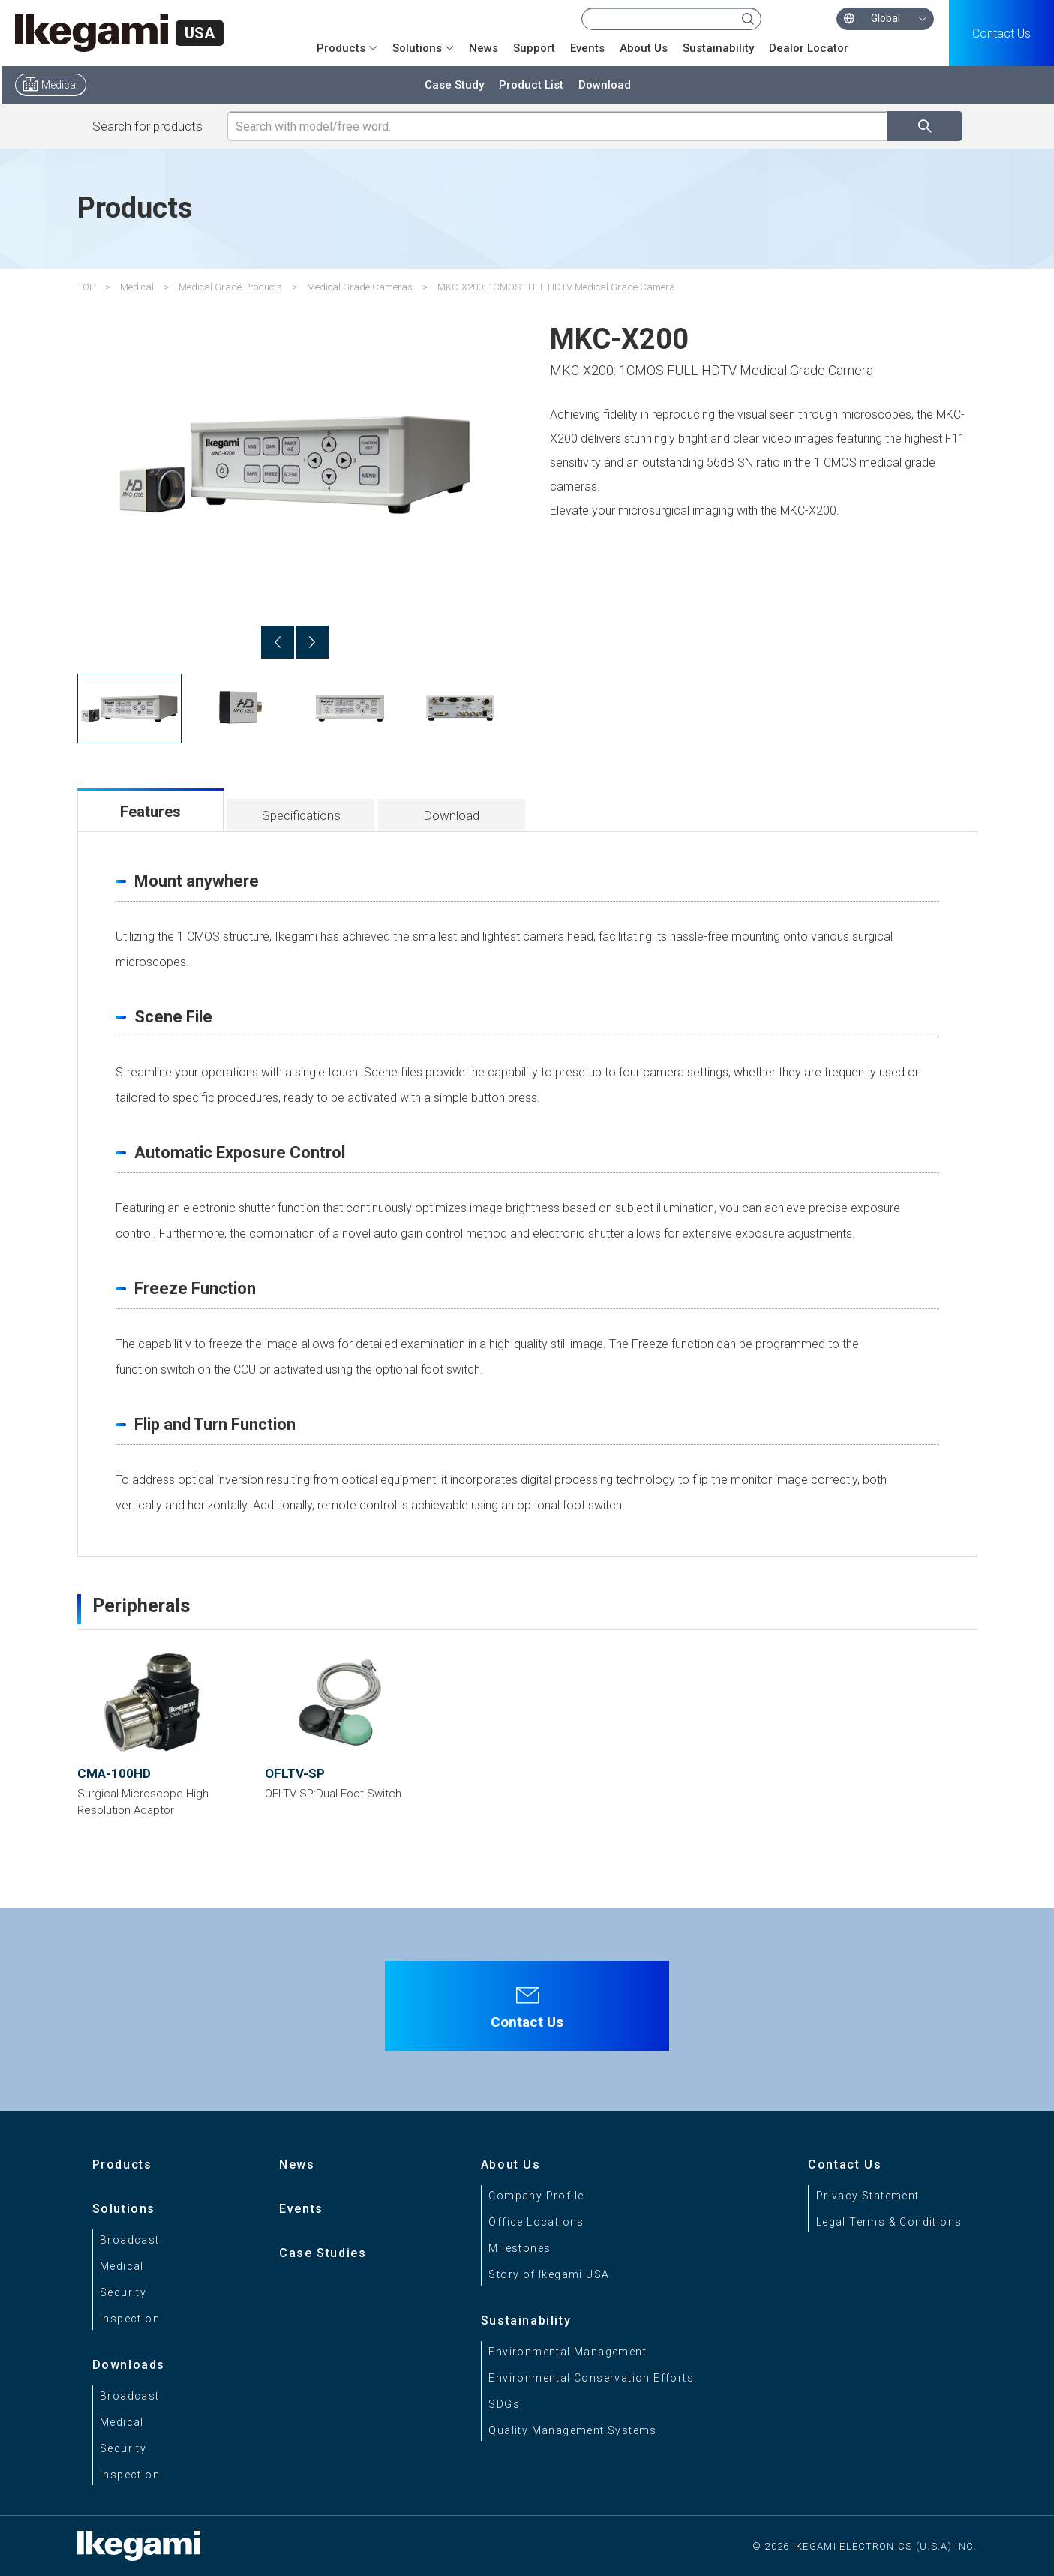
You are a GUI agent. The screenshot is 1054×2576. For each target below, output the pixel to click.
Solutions (417, 48)
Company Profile (536, 2196)
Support (534, 48)
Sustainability (718, 48)
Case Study (454, 85)
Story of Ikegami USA (548, 2274)
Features (150, 812)
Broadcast (130, 2240)
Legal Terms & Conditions (889, 2222)
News (483, 48)
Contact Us (1001, 33)
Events (587, 48)
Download (604, 85)
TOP (86, 287)
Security (123, 2292)
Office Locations (536, 2222)
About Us (644, 48)
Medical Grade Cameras (360, 287)
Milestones (519, 2248)
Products (341, 48)
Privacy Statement (868, 2196)
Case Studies (322, 2253)
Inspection (130, 2319)
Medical (59, 85)
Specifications (301, 815)
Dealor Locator (808, 48)
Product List (531, 85)
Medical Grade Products (230, 287)
